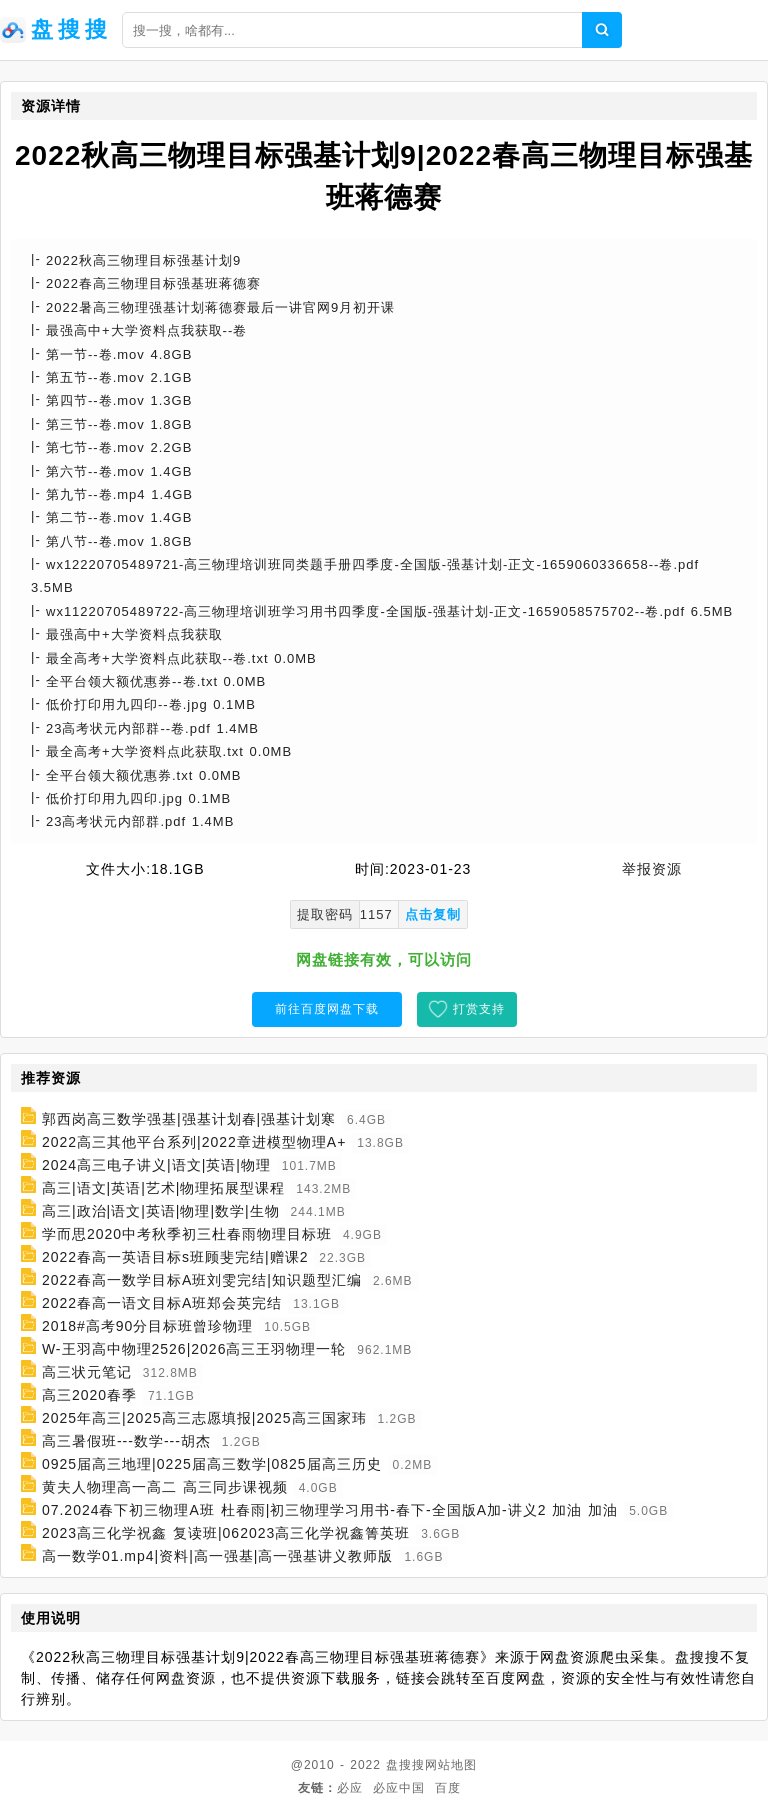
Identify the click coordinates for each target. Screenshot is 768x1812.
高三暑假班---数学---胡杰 (126, 1441)
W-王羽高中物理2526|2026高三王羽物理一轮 (194, 1349)
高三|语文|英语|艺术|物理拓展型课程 (164, 1188)
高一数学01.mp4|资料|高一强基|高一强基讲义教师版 (218, 1556)
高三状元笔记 (87, 1372)
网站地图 (451, 1765)
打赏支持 (479, 1009)
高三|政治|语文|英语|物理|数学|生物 (161, 1211)
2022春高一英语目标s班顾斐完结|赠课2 (175, 1257)
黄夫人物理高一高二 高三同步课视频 (165, 1487)
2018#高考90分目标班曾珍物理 (148, 1326)
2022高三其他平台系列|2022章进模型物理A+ (194, 1142)
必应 (350, 1788)
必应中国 (399, 1788)
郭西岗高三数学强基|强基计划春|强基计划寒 (189, 1119)
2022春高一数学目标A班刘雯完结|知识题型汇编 (202, 1280)
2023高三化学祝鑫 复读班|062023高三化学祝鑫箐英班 (226, 1533)
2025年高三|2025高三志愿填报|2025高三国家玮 (204, 1418)
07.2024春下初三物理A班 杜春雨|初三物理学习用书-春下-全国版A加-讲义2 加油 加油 (330, 1510)
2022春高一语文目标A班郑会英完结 (162, 1303)
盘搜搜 (405, 1765)
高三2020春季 (89, 1395)
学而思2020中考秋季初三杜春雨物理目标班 (187, 1234)
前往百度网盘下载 (327, 1009)
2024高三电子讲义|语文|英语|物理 (156, 1165)
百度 (448, 1788)
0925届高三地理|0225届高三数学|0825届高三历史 (212, 1464)
